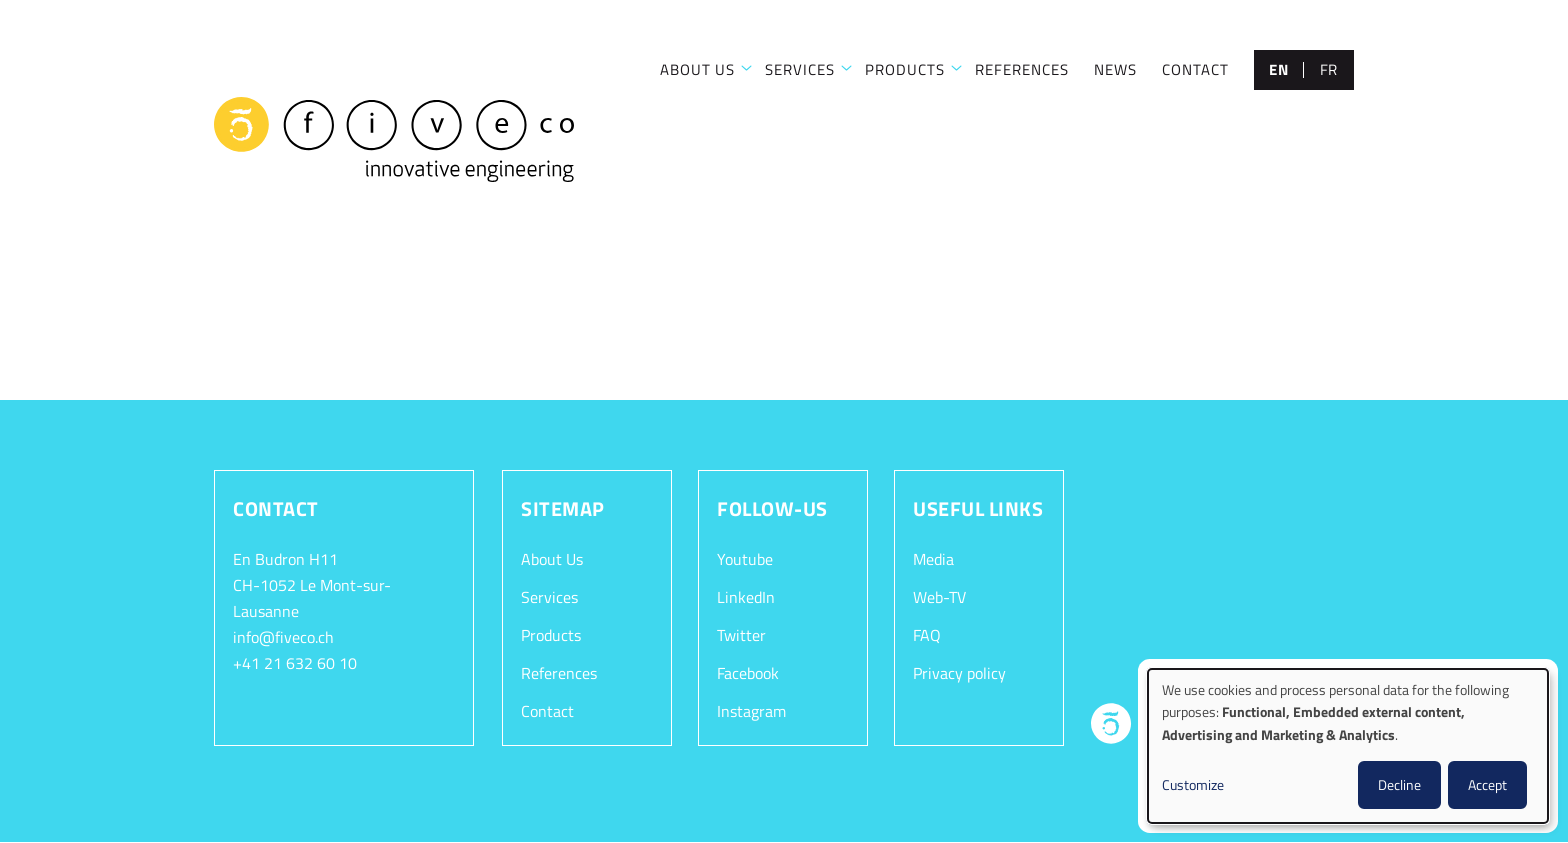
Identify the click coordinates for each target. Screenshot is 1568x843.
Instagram (751, 711)
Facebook (748, 673)
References (559, 673)
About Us (552, 559)
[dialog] (1348, 746)
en (1278, 69)
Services (549, 597)
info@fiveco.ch (283, 637)
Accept (1487, 784)
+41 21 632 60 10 (295, 663)
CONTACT (1195, 69)
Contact (547, 711)
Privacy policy (959, 673)
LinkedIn (746, 597)
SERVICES (800, 69)
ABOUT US (697, 69)
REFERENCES (1022, 69)
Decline (1399, 784)
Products (551, 635)
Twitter (741, 635)
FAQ (927, 635)
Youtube (745, 559)
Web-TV (939, 597)
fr (1329, 69)
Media (933, 559)
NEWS (1115, 69)
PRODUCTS (905, 69)
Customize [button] (1193, 784)
